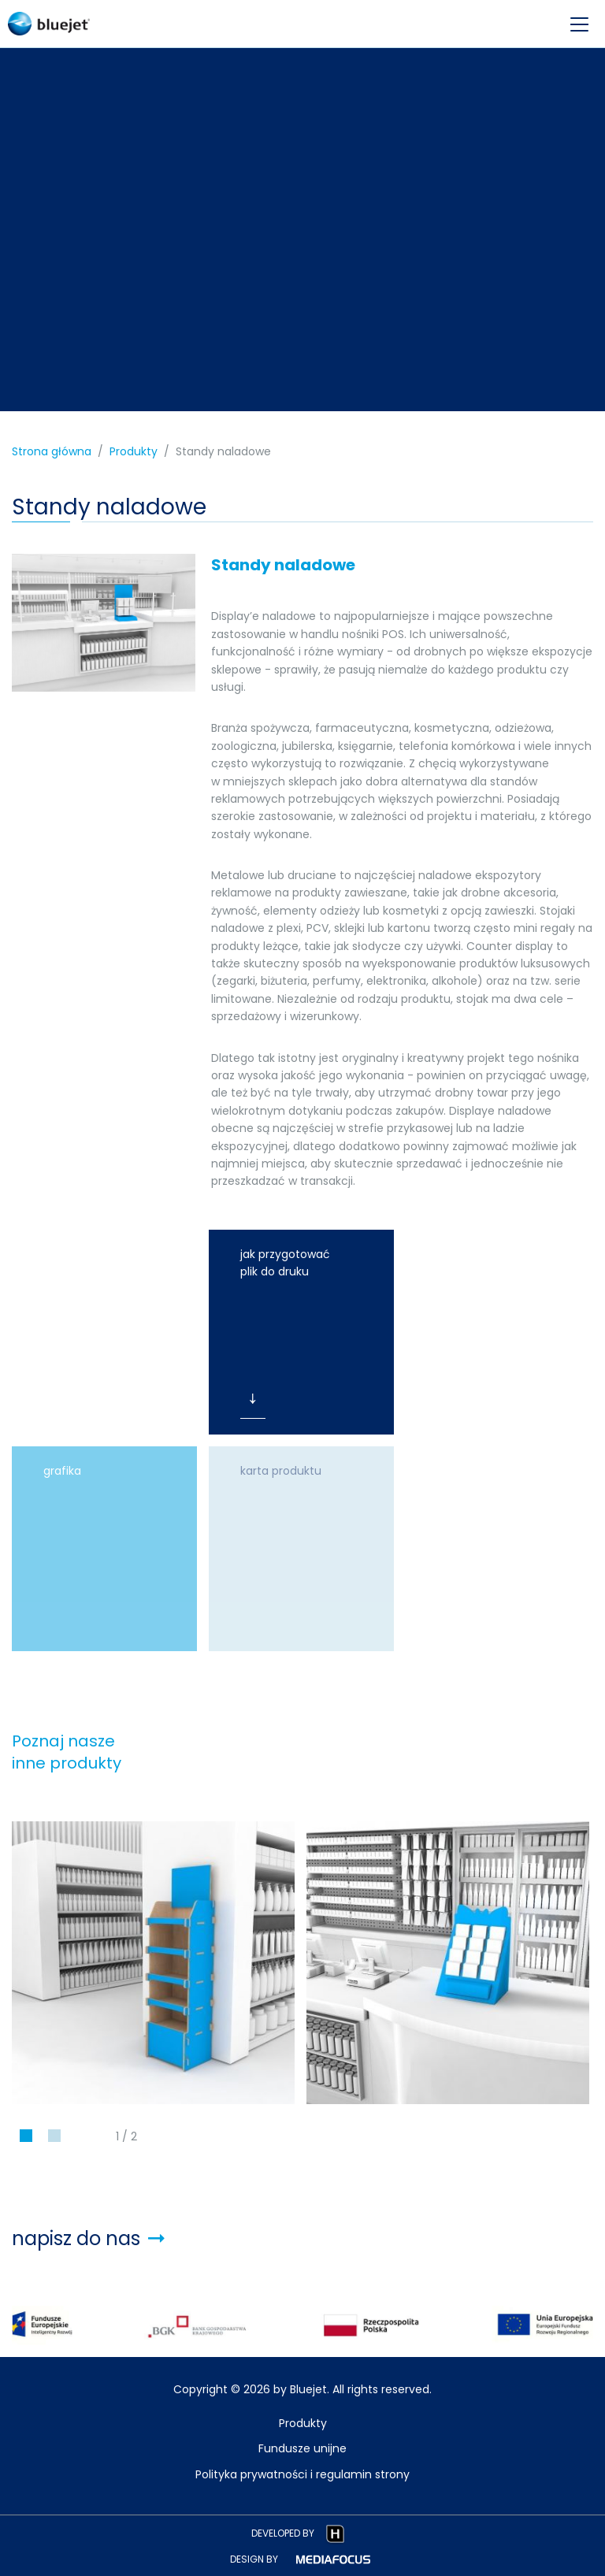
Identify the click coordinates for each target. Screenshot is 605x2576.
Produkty (133, 451)
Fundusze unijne (302, 2448)
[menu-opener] (579, 24)
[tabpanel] (153, 1962)
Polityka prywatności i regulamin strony (302, 2474)
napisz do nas (88, 2238)
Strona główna (51, 451)
